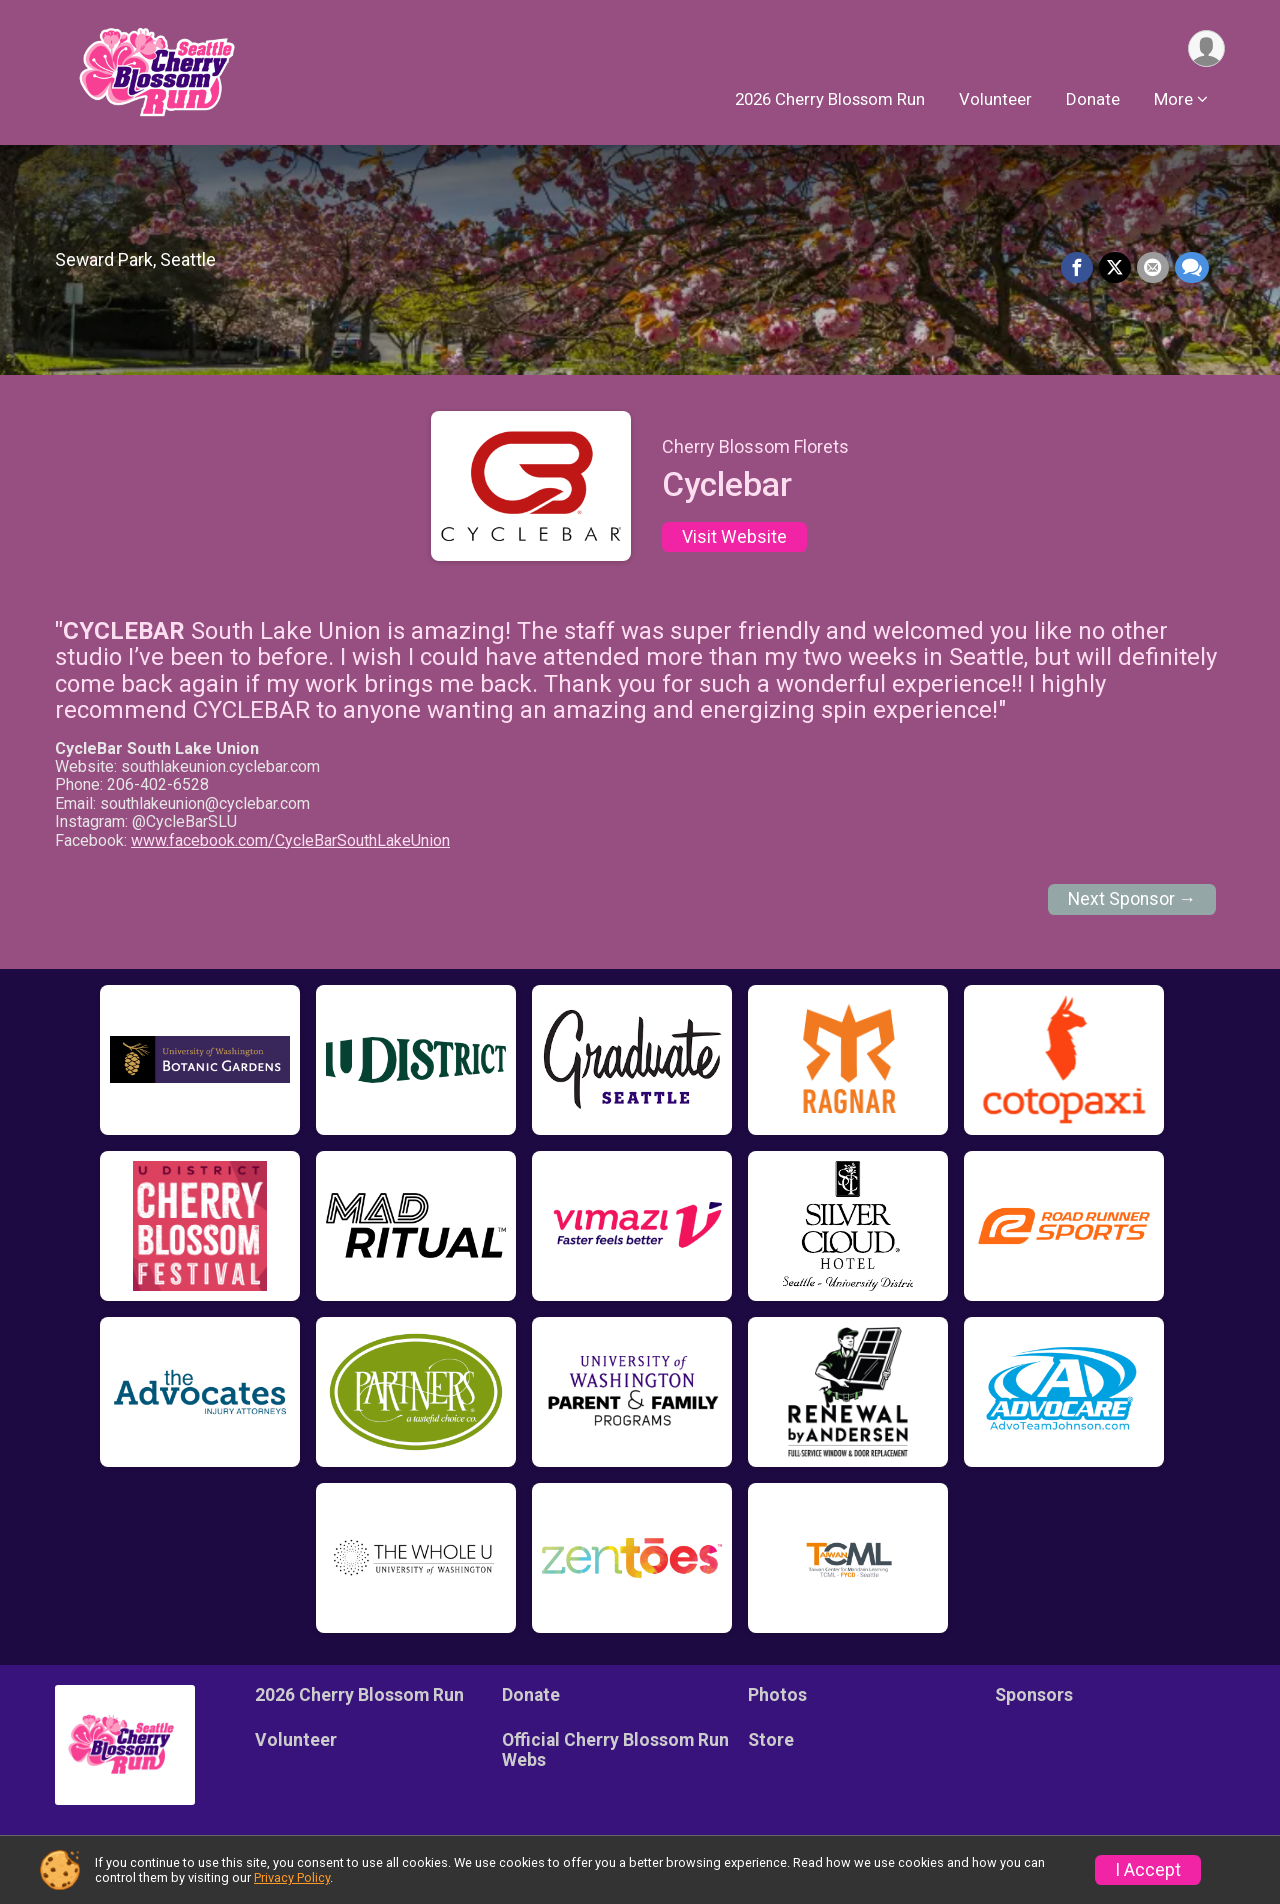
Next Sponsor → (1132, 899)
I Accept (1148, 1870)
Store (771, 1740)
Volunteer (995, 99)
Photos (777, 1695)
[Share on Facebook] (1077, 268)
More (1173, 99)
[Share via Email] (1153, 268)
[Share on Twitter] (1115, 268)
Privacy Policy (292, 1877)
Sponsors (1034, 1695)
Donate (1093, 99)
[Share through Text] (1192, 268)
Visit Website (734, 537)
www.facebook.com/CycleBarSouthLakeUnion (290, 840)
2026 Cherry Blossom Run (830, 99)
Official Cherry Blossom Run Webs (615, 1750)
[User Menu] (1206, 48)
